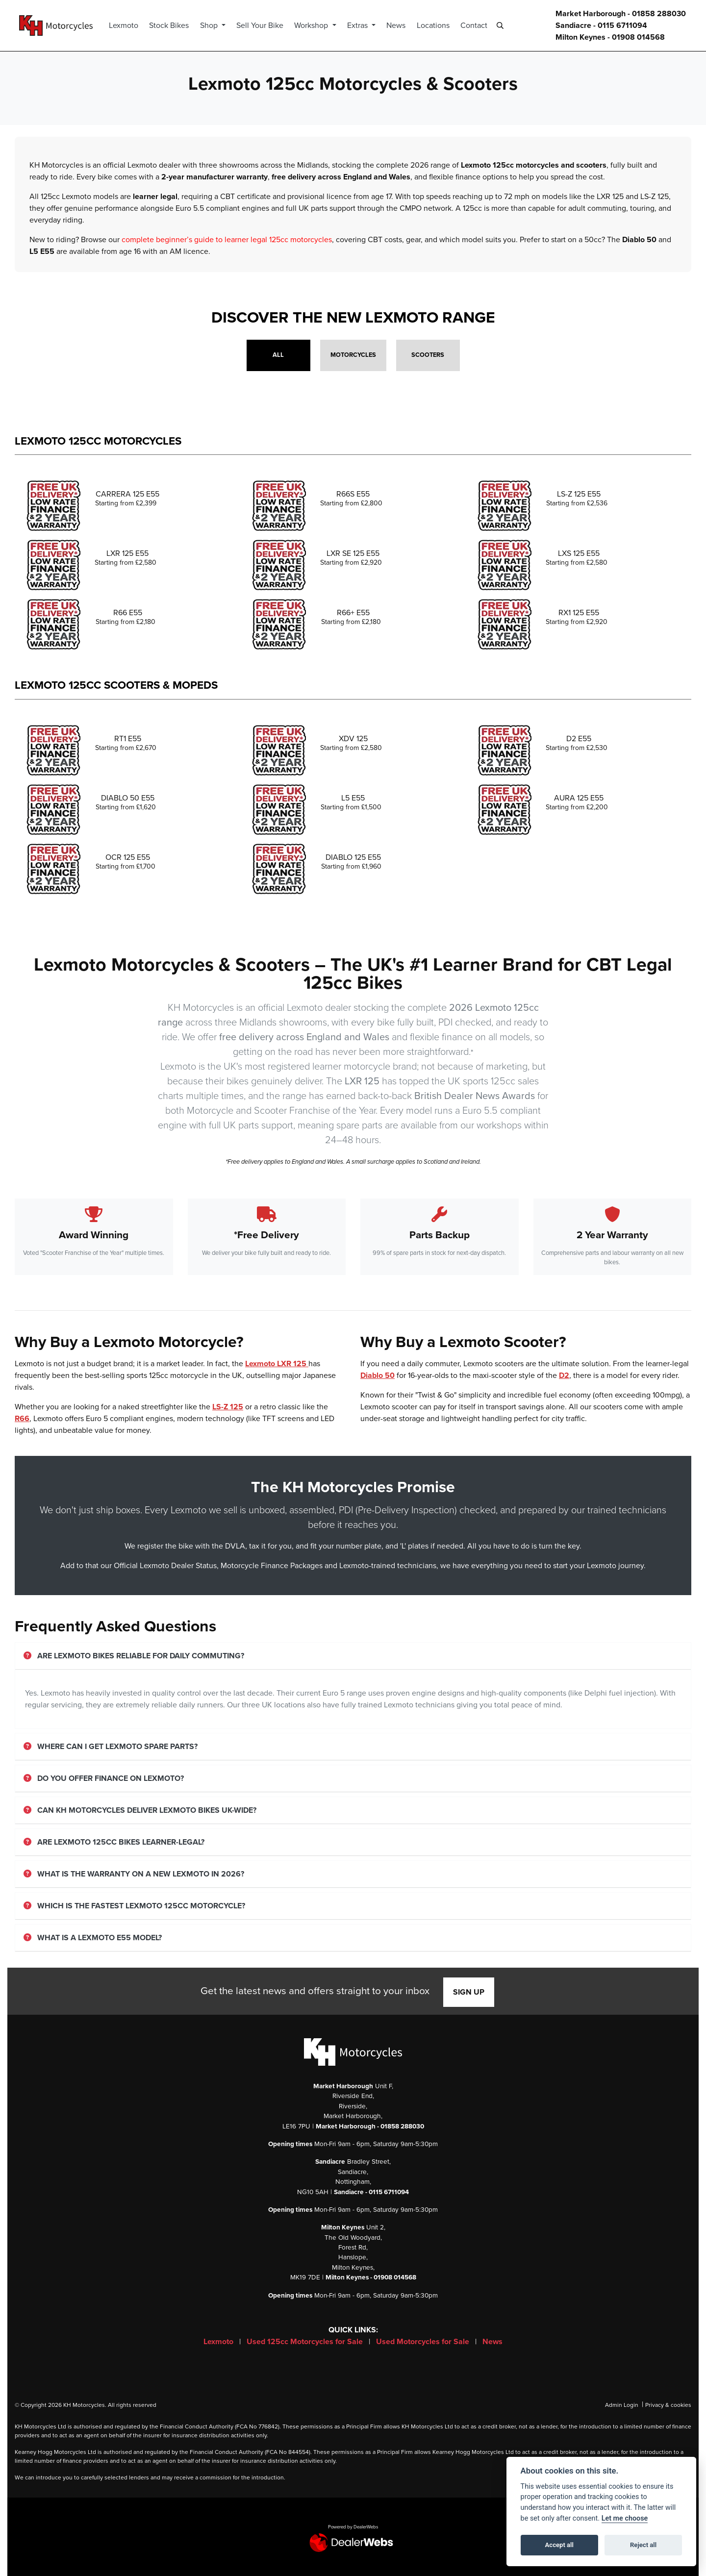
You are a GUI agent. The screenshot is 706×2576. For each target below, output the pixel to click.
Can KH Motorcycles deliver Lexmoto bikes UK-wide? (140, 1810)
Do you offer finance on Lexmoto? (104, 1778)
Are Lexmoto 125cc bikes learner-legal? (114, 1842)
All (278, 355)
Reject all (643, 2545)
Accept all (559, 2545)
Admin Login (621, 2404)
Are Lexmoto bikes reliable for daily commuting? (134, 1656)
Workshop (317, 25)
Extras (363, 25)
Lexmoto (128, 25)
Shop (214, 25)
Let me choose (625, 2518)
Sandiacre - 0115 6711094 (601, 25)
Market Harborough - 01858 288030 (620, 14)
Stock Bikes (174, 25)
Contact (478, 25)
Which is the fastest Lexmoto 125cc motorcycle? (134, 1906)
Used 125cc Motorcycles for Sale (306, 2342)
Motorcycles (353, 355)
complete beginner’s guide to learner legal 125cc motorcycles (227, 240)
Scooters (427, 355)
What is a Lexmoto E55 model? (93, 1938)
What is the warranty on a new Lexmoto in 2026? (134, 1874)
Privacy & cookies (668, 2404)
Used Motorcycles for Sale (423, 2342)
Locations (437, 25)
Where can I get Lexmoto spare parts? (111, 1746)
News (400, 25)
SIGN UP (468, 1992)
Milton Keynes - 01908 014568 (610, 37)
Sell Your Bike (264, 25)
